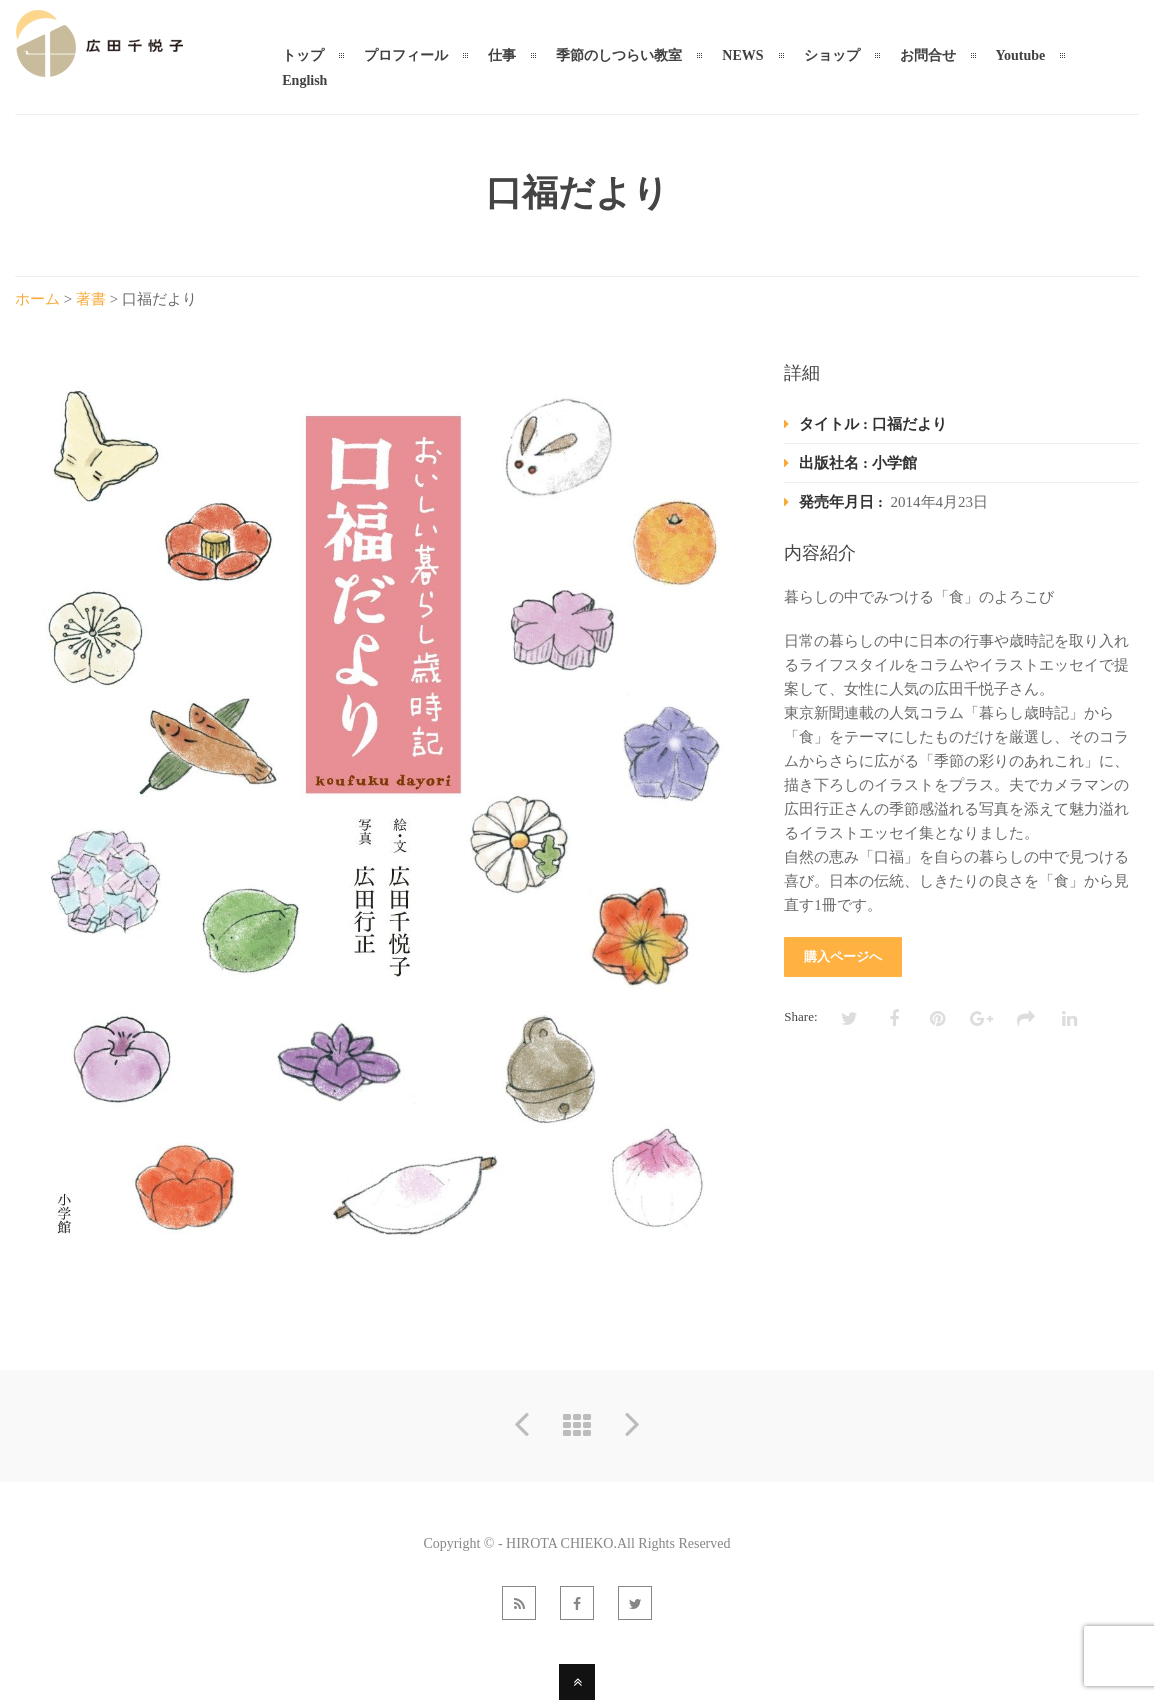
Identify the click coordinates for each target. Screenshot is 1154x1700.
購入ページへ (843, 956)
